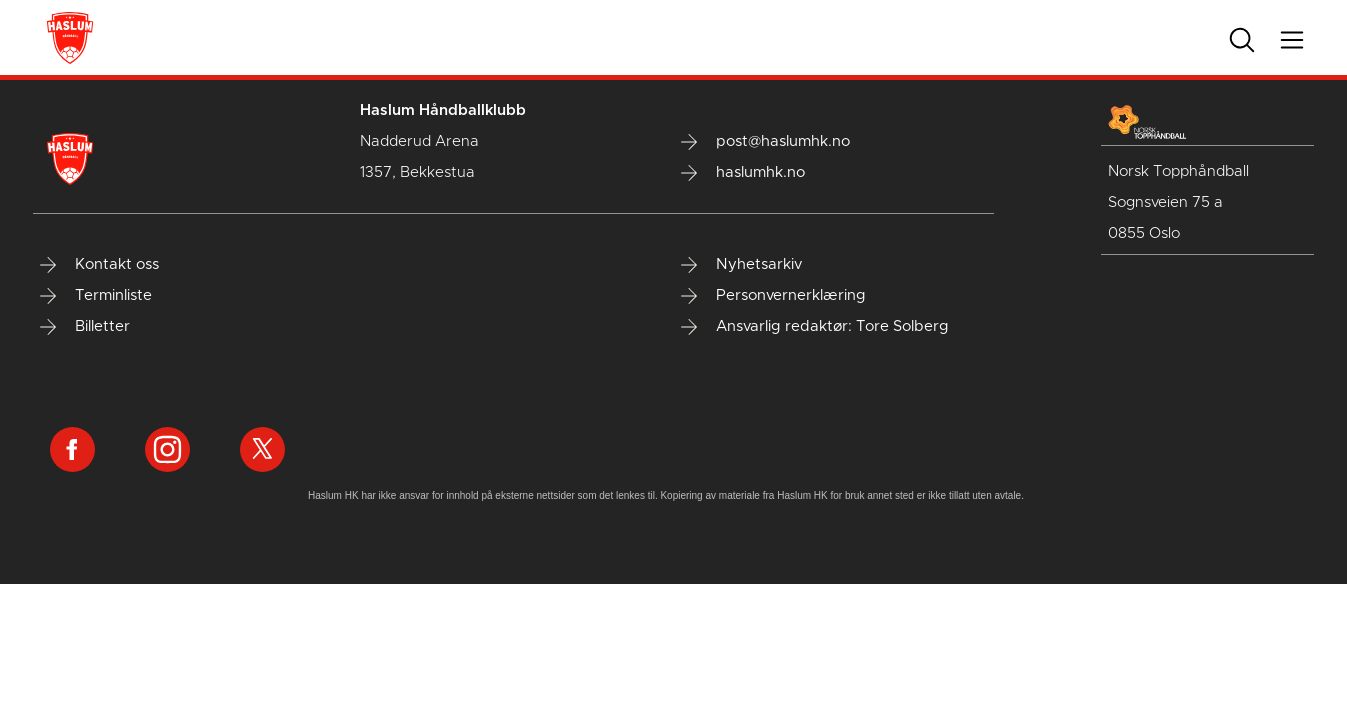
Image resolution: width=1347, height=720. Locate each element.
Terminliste (96, 296)
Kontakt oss (99, 265)
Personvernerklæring (773, 296)
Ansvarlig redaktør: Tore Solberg (815, 327)
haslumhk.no (743, 173)
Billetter (85, 327)
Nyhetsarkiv (741, 265)
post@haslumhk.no (765, 142)
